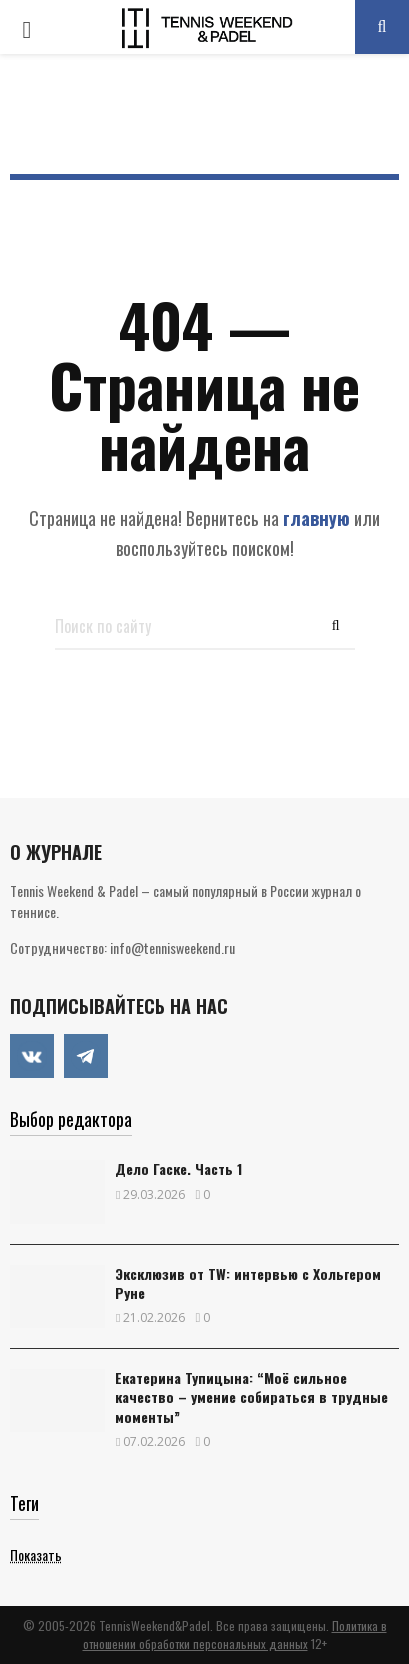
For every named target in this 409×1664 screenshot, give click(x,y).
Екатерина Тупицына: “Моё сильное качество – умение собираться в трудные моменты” (251, 1396)
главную (316, 518)
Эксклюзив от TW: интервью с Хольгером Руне (248, 1283)
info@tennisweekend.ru (172, 947)
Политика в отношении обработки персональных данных (235, 1634)
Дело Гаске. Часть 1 (178, 1168)
